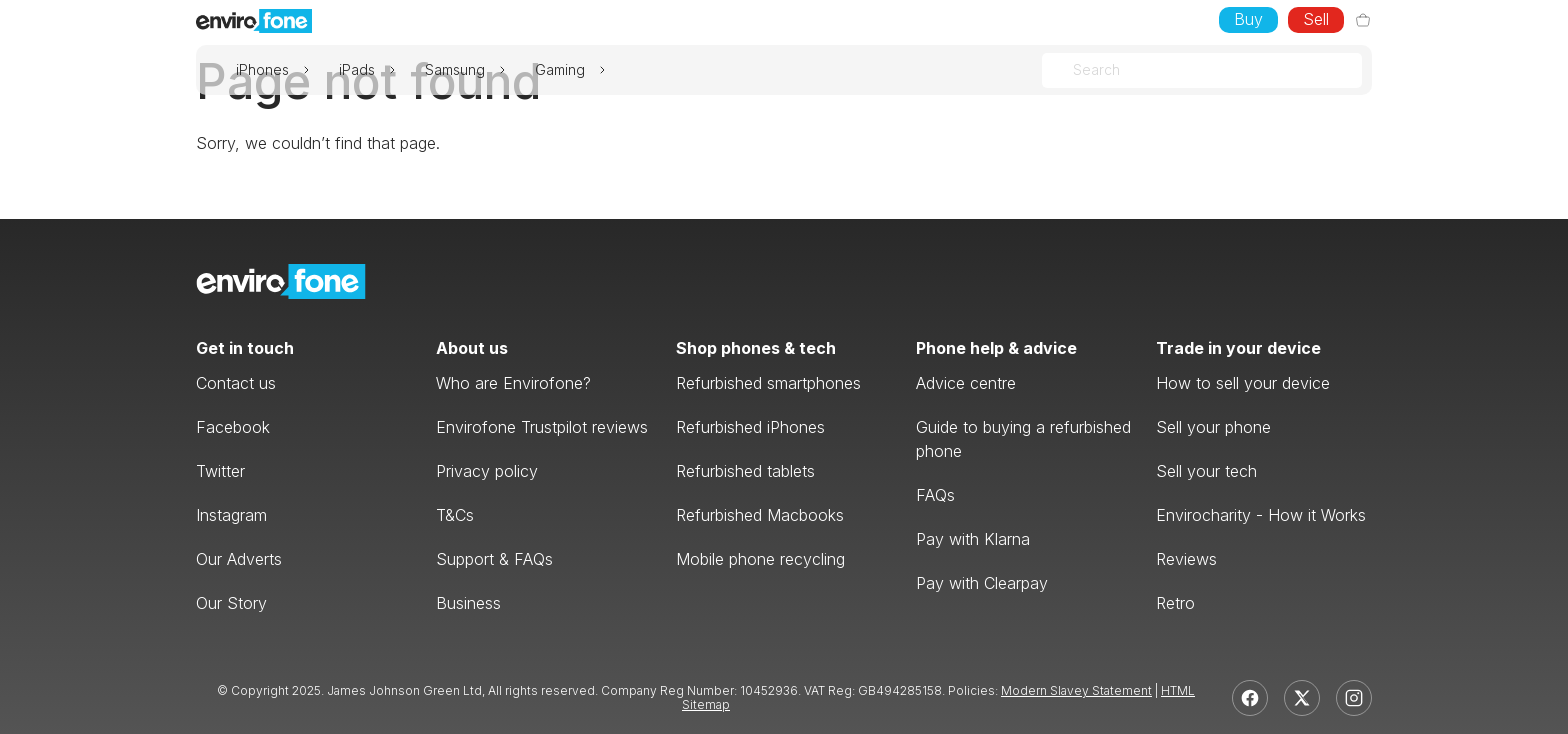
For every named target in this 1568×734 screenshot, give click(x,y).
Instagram (231, 515)
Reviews (1186, 559)
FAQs (935, 495)
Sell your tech (1206, 471)
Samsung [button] (455, 70)
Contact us (236, 383)
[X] (1302, 698)
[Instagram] (1354, 698)
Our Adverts (239, 559)
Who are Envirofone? (513, 383)
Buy (1248, 19)
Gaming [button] (560, 70)
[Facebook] (1250, 698)
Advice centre (966, 383)
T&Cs (455, 515)
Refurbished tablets (745, 471)
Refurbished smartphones (768, 383)
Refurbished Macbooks (760, 515)
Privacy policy (487, 471)
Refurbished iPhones (750, 427)
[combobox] (1075, 70)
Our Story (231, 603)
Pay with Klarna (973, 539)
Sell (1316, 19)
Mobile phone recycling (760, 559)
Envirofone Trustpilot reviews (542, 427)
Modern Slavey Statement (1076, 690)
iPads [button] (357, 70)
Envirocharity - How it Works (1261, 515)
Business (468, 603)
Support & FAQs (494, 559)
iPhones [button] (262, 70)
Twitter (220, 471)
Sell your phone (1213, 427)
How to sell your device (1243, 383)
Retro (1175, 603)
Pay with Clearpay (982, 583)
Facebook (233, 427)
